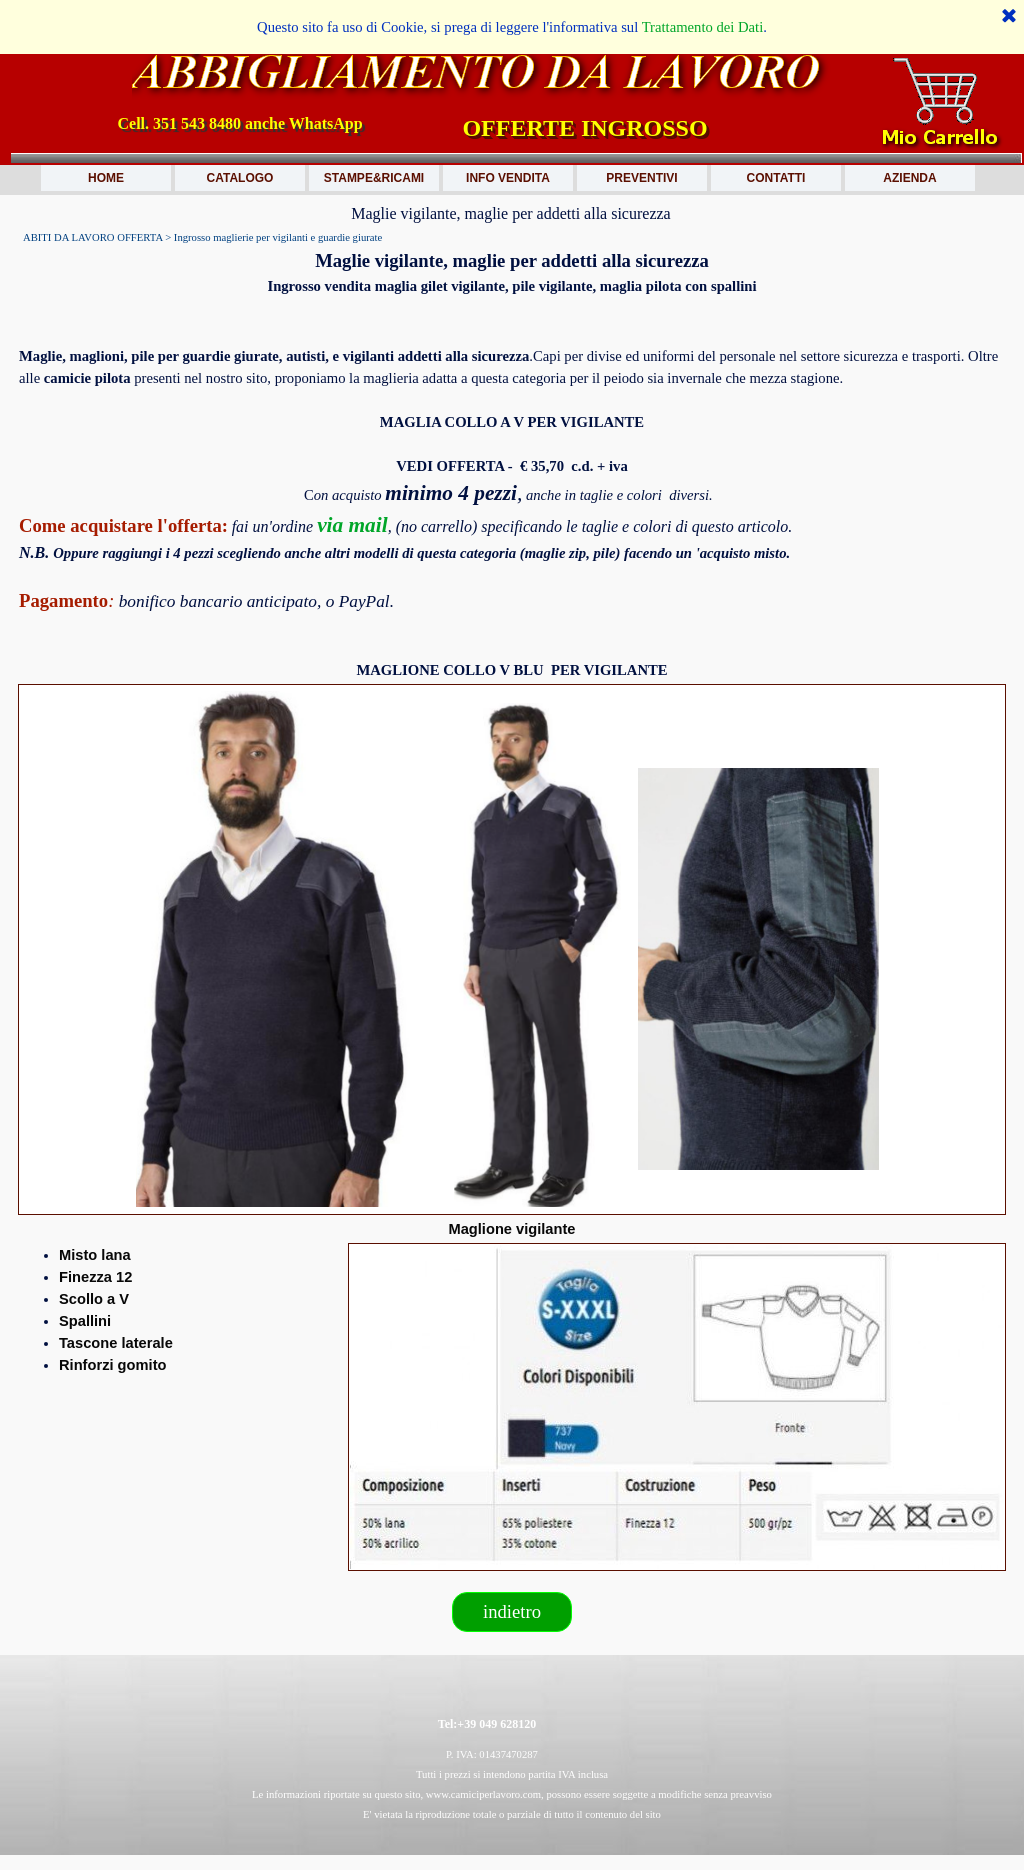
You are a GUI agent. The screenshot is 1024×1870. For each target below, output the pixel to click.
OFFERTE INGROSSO (584, 128)
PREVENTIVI (641, 178)
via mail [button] (352, 525)
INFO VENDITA (508, 178)
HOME (106, 178)
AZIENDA (909, 178)
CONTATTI (776, 178)
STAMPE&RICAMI (374, 178)
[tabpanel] (512, 272)
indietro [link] (512, 1611)
